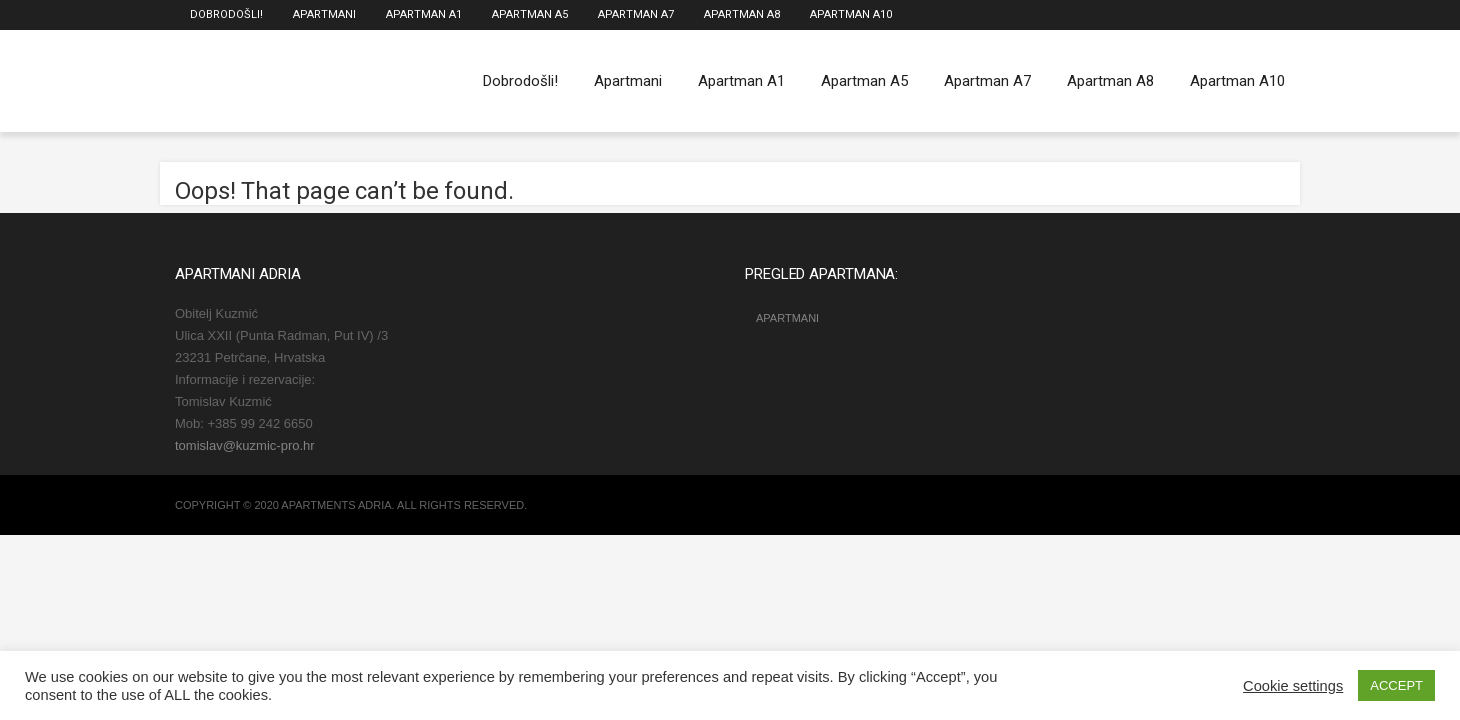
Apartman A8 (742, 14)
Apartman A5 (530, 14)
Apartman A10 (851, 14)
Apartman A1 (424, 14)
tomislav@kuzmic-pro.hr (245, 445)
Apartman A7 (636, 14)
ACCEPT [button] (1396, 685)
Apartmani (324, 14)
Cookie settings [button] (1293, 686)
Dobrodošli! (226, 14)
